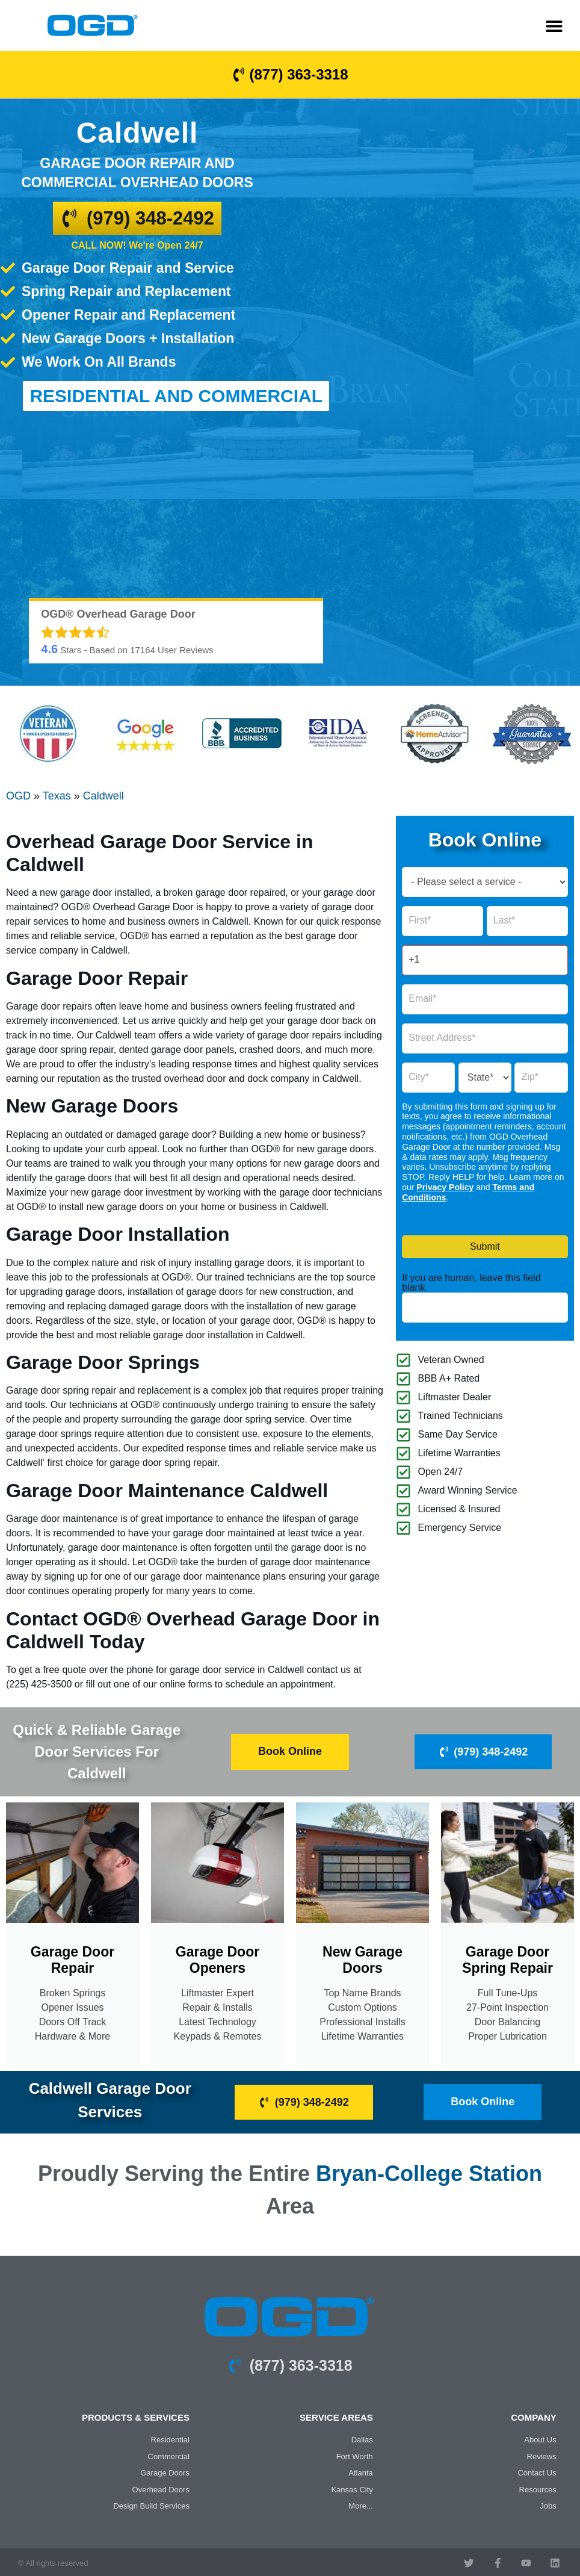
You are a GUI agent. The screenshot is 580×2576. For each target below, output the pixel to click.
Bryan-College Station (429, 2171)
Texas (57, 795)
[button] (554, 25)
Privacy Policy (445, 1186)
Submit (485, 1246)
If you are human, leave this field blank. (471, 1282)
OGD (18, 795)
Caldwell (103, 795)
